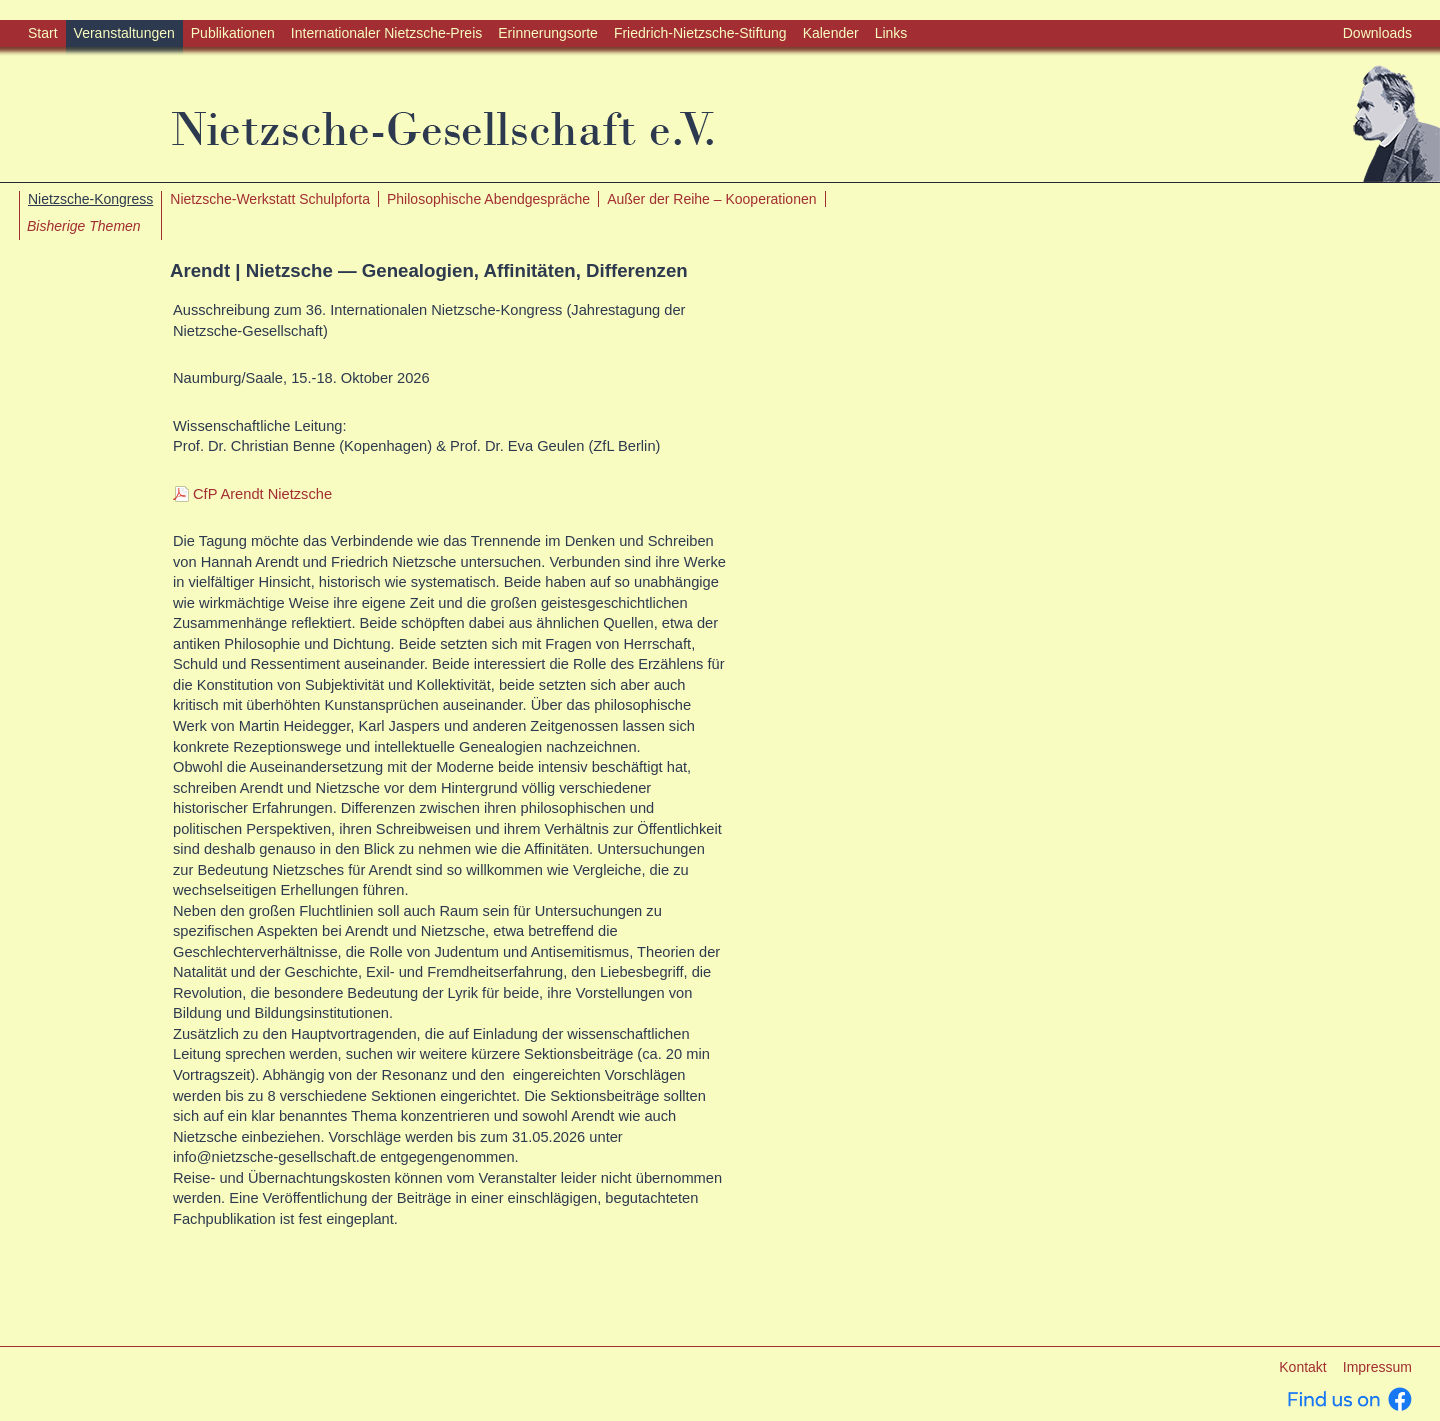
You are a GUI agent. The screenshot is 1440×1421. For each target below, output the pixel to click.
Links (891, 33)
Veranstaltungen (124, 33)
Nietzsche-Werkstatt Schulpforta (270, 199)
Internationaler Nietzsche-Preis (386, 33)
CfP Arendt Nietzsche (262, 494)
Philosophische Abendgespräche (488, 199)
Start (43, 33)
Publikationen (233, 33)
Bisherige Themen (84, 226)
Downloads (1377, 33)
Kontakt (1302, 1367)
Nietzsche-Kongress (90, 199)
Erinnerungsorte (548, 33)
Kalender (831, 33)
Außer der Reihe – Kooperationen (711, 199)
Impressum (1377, 1367)
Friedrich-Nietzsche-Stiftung (700, 33)
